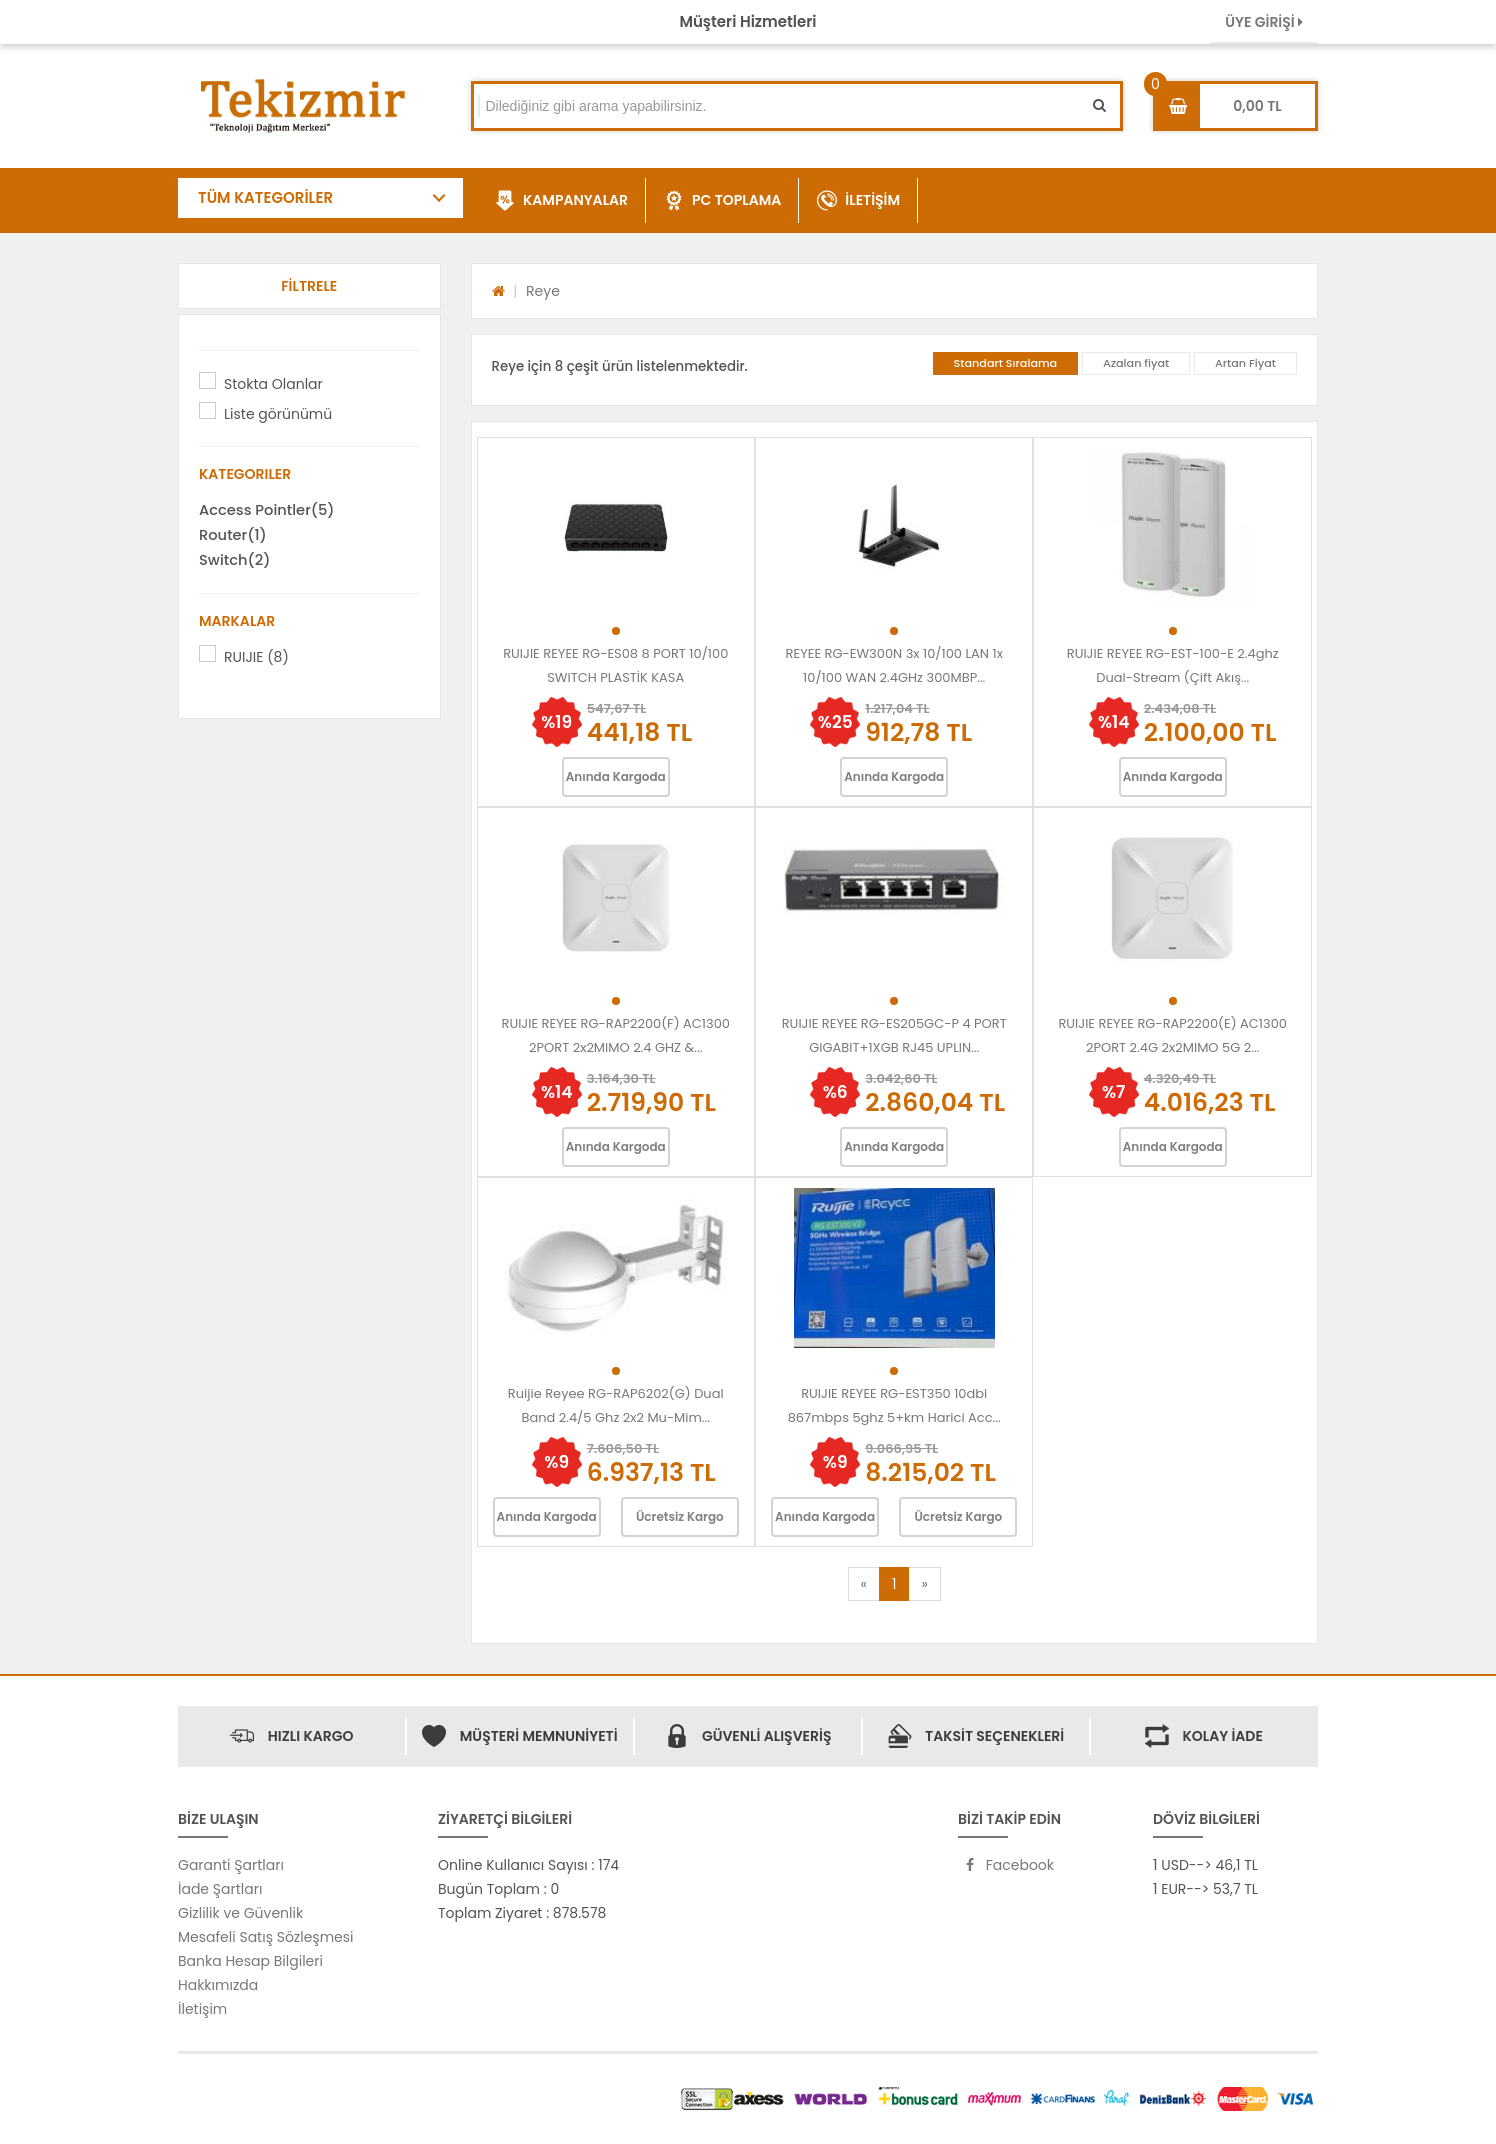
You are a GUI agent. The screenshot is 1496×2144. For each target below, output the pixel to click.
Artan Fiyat (1245, 363)
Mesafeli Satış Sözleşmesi (266, 1937)
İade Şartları (220, 1889)
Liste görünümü (278, 414)
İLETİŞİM (858, 201)
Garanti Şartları (231, 1865)
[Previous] (864, 1584)
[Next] (924, 1584)
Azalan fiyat (1136, 363)
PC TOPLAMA (722, 201)
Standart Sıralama (1006, 363)
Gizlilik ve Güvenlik (240, 1913)
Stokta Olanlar (273, 384)
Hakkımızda (218, 1985)
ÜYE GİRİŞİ (1264, 22)
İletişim (202, 2009)
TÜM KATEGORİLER (265, 197)
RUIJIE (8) (256, 657)
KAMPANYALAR (561, 201)
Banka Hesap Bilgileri (250, 1961)
